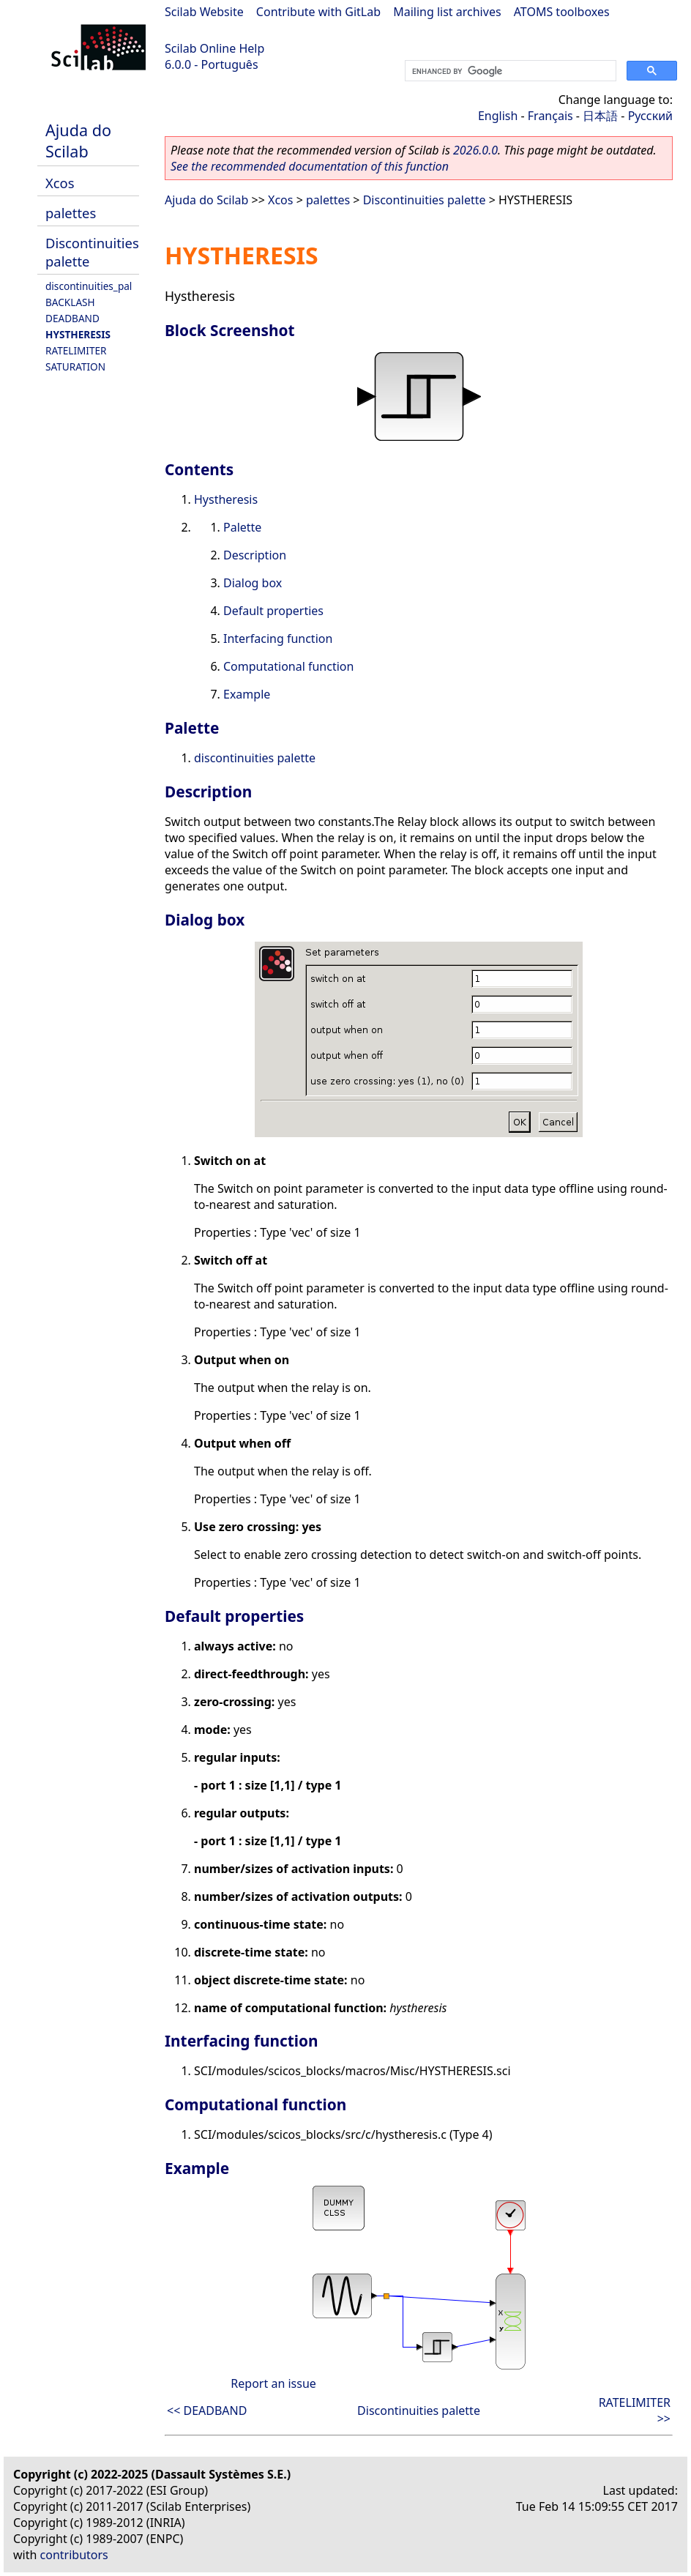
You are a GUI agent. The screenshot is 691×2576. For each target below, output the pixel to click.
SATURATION (75, 366)
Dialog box (252, 583)
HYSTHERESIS (78, 334)
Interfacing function (277, 638)
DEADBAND (72, 318)
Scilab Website (204, 12)
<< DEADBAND (207, 2410)
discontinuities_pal (88, 286)
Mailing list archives (447, 12)
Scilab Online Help (214, 48)
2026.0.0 (475, 150)
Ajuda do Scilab (78, 140)
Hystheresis (226, 499)
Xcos (60, 183)
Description (254, 555)
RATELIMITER (76, 350)
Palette (242, 527)
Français (550, 116)
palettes (70, 213)
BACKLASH (70, 302)
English (498, 116)
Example (246, 694)
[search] (509, 71)
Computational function (288, 666)
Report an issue (273, 2383)
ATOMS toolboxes (562, 12)
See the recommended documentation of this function (310, 166)
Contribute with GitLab (318, 12)
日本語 (600, 116)
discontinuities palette (254, 758)
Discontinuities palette (424, 200)
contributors (74, 2555)
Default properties (273, 611)
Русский (650, 116)
